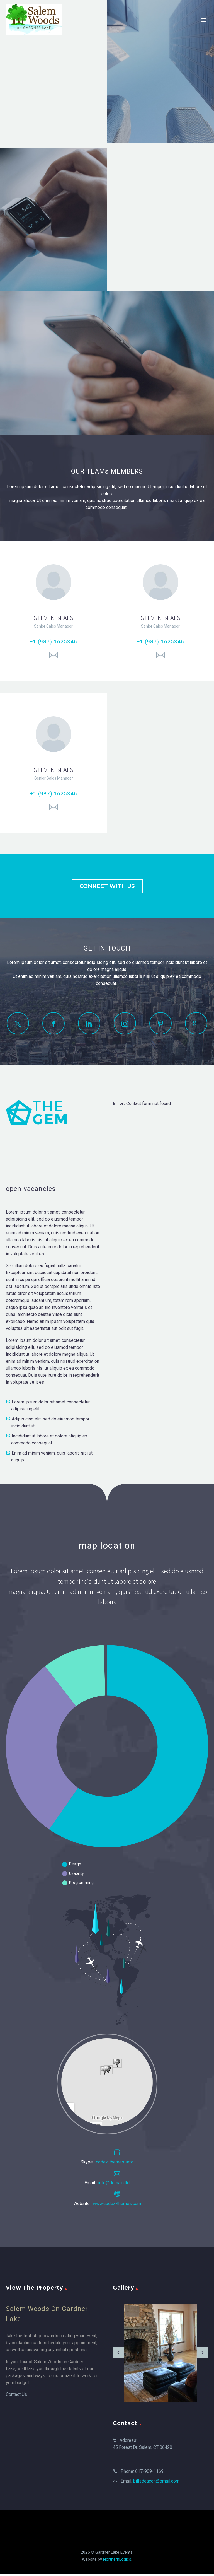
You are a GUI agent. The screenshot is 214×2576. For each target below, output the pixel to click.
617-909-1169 (149, 2471)
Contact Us (16, 2394)
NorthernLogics (117, 2559)
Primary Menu (203, 20)
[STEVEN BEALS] (53, 611)
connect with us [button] (107, 886)
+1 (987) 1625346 (53, 641)
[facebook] (53, 1023)
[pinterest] (160, 1023)
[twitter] (18, 1023)
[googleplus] (196, 1023)
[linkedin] (89, 1023)
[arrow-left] (118, 2353)
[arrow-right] (202, 2353)
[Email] (53, 655)
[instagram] (125, 1023)
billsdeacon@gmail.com (156, 2481)
